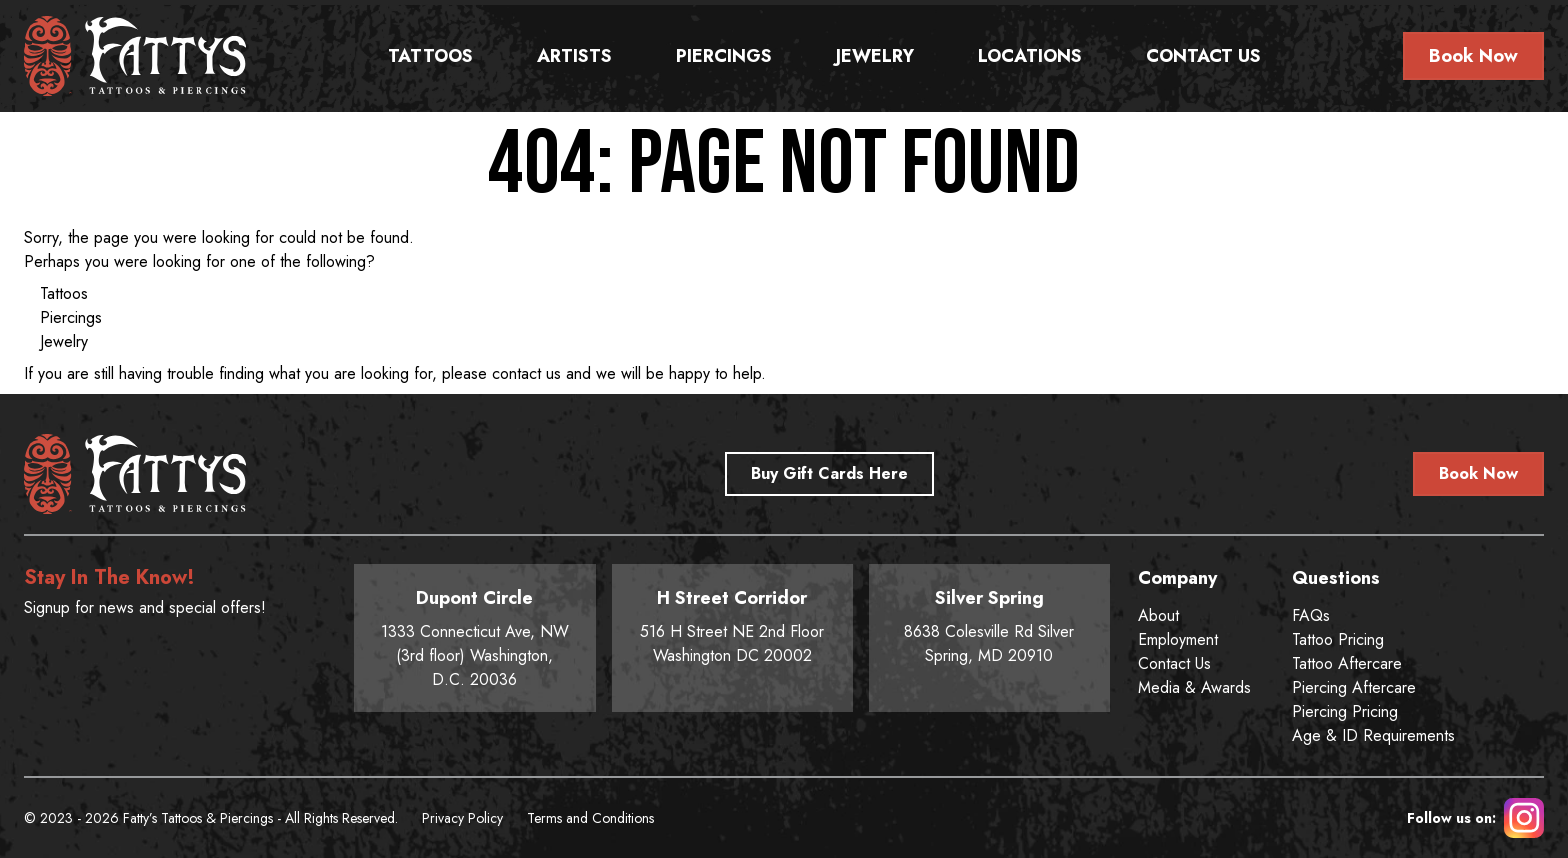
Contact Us (1203, 56)
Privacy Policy (462, 818)
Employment (1178, 639)
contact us (526, 373)
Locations (1030, 56)
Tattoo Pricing (1338, 639)
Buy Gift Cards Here (829, 473)
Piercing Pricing (1345, 711)
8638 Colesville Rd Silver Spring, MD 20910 (989, 625)
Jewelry (875, 56)
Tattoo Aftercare (1347, 663)
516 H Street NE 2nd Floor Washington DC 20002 (732, 625)
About (1158, 615)
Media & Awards (1194, 687)
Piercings (724, 56)
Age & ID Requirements (1373, 735)
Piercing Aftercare (1354, 687)
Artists (574, 56)
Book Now (1473, 56)
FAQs (1311, 615)
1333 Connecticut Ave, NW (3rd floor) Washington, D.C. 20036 (474, 637)
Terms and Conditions (590, 818)
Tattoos (430, 56)
